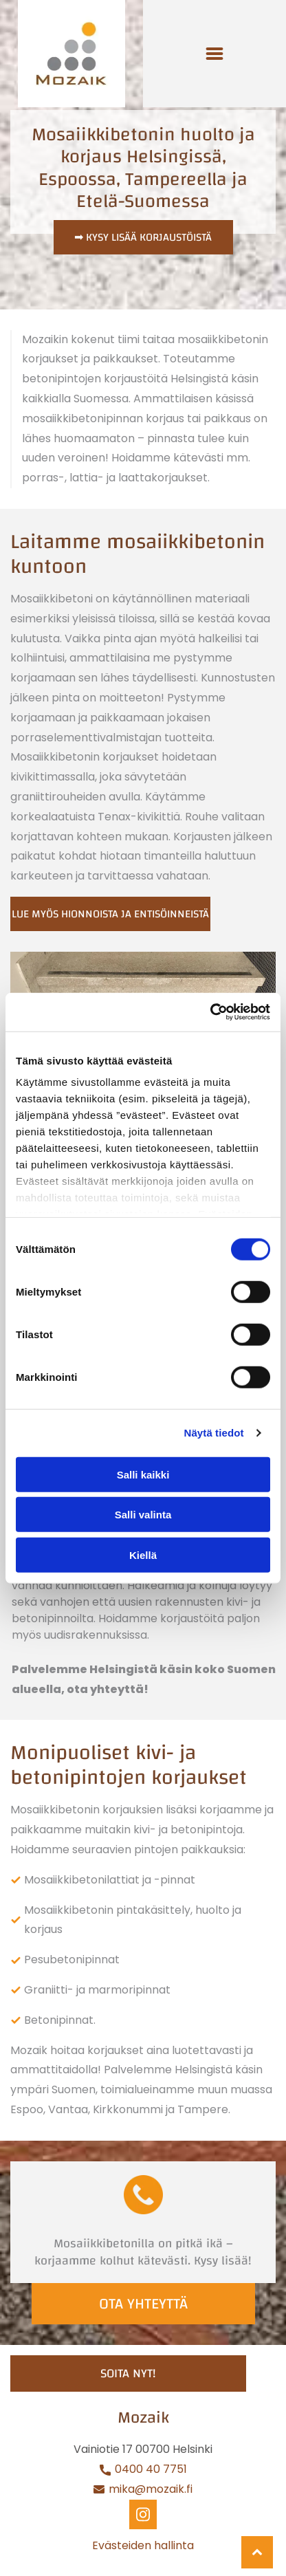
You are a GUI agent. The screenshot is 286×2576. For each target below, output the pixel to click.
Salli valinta (143, 1514)
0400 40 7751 (149, 2469)
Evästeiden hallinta (143, 2545)
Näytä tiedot (214, 1433)
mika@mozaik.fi (150, 2489)
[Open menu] (214, 53)
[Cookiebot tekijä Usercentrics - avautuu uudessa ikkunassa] (210, 1012)
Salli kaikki (143, 1474)
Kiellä (143, 1554)
